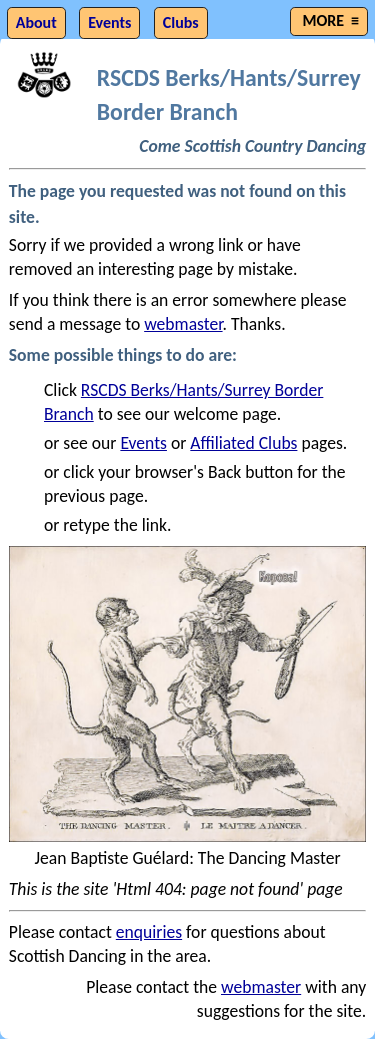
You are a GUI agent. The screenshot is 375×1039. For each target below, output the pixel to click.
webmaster (183, 324)
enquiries (149, 932)
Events (143, 443)
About (36, 22)
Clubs (181, 22)
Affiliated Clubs (243, 443)
